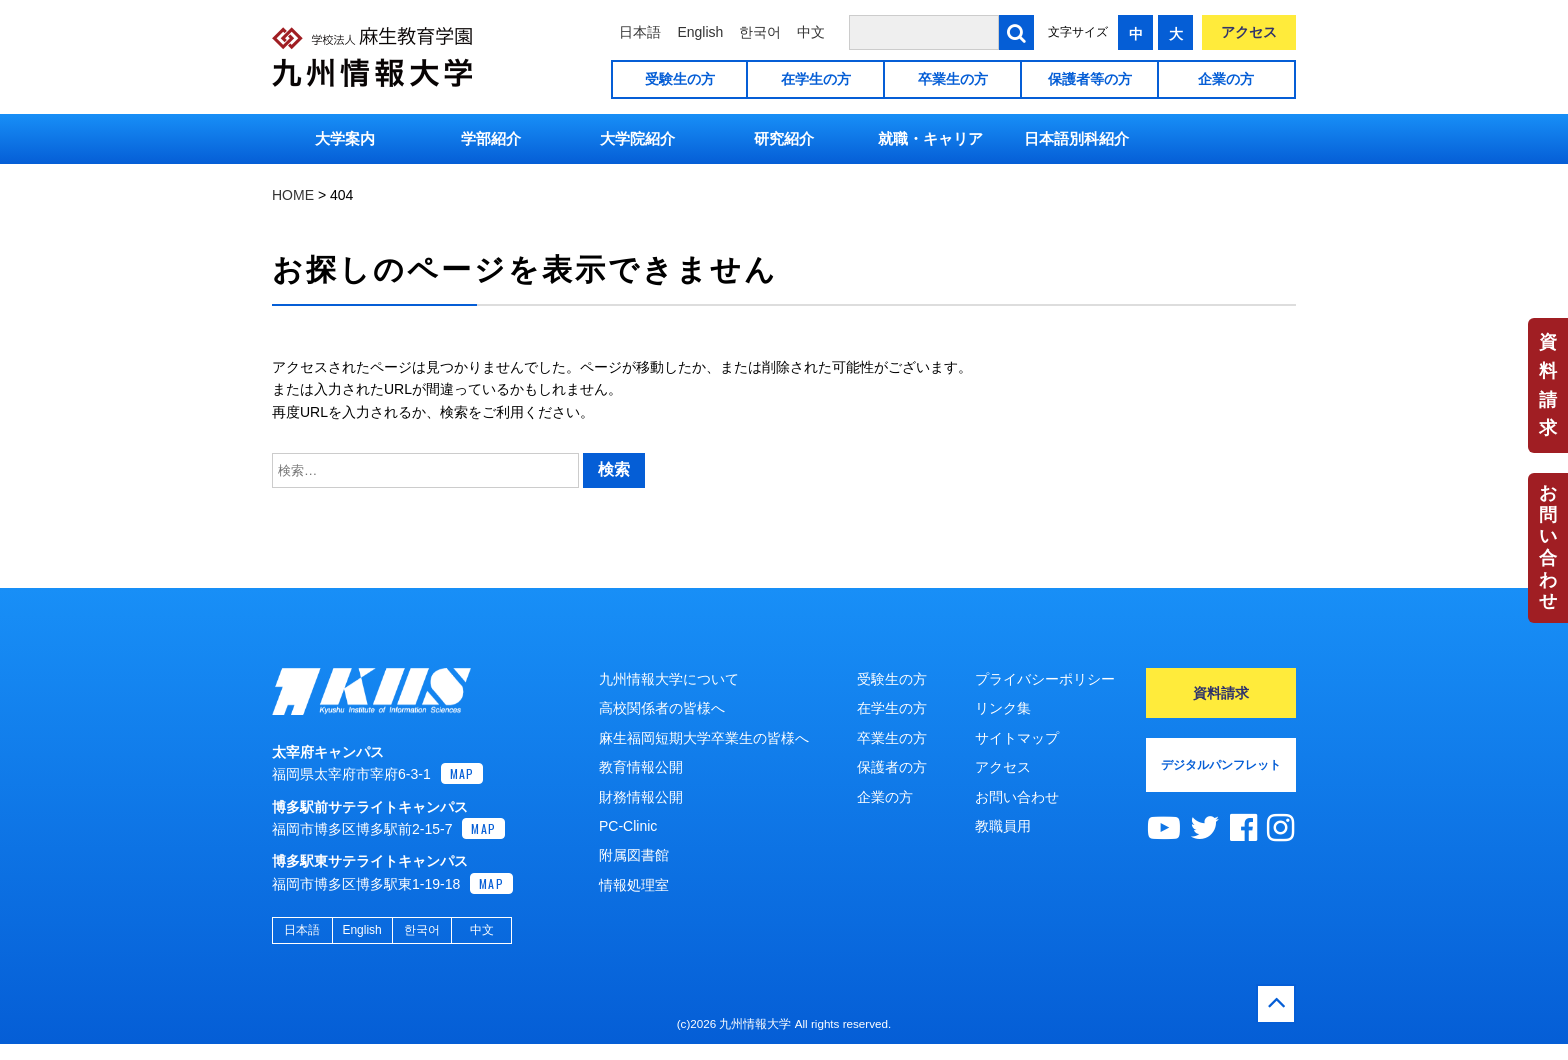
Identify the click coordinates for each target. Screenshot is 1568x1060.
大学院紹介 (637, 138)
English (700, 32)
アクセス (1249, 32)
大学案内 (345, 138)
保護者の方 (892, 767)
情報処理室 (634, 885)
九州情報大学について (669, 679)
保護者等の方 (1090, 79)
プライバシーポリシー (1045, 679)
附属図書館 (634, 855)
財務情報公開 (641, 797)
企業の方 (1226, 79)
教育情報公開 (641, 767)
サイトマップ (1017, 738)
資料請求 (1548, 385)
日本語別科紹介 (1076, 138)
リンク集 (1003, 708)
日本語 (640, 32)
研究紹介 (784, 138)
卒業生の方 (953, 79)
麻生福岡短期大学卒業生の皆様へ (704, 738)
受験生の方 (680, 79)
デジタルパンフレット (1221, 765)
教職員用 (1003, 826)
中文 (811, 32)
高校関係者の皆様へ (662, 708)
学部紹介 (491, 138)
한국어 (760, 32)
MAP (462, 789)
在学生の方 (816, 79)
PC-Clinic (628, 826)
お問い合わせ (1548, 547)
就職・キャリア (930, 138)
